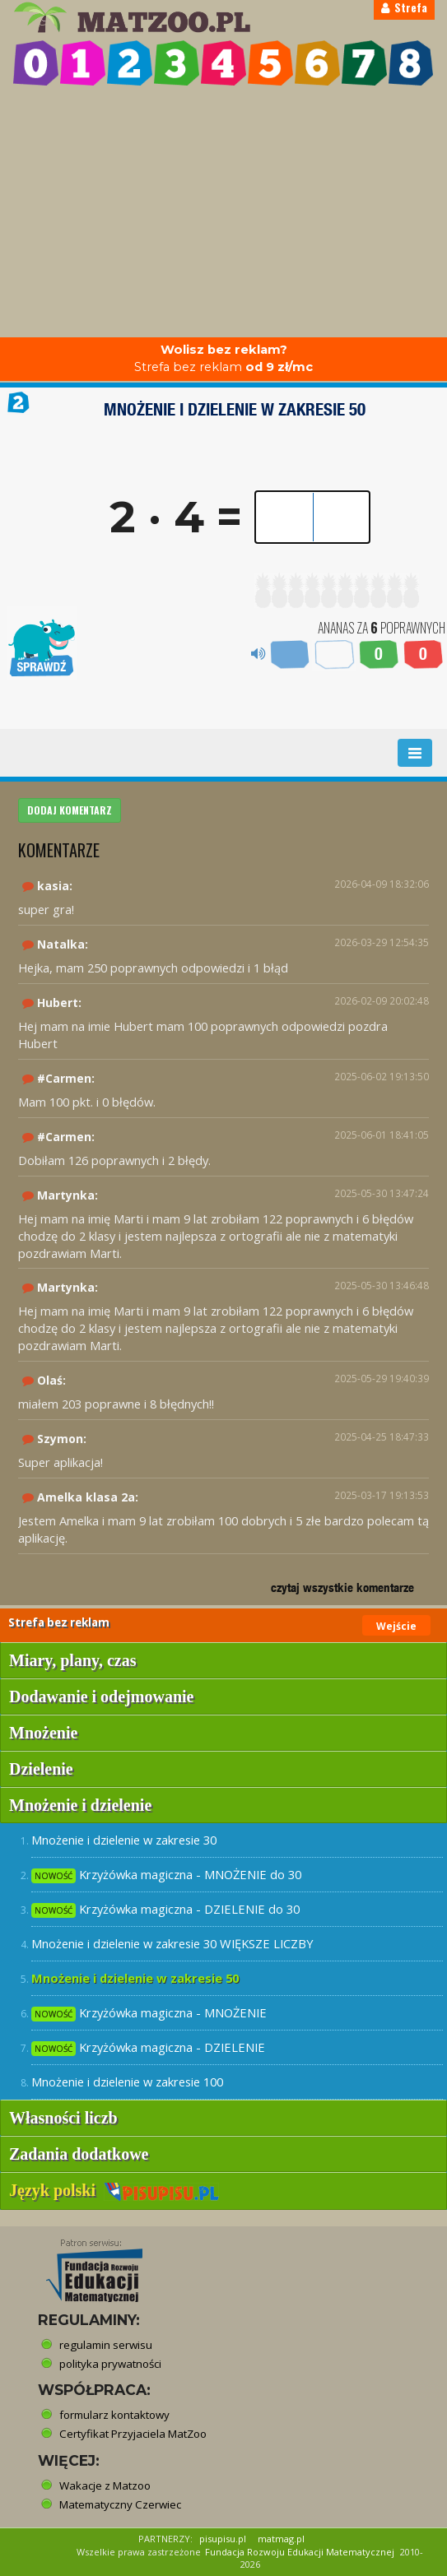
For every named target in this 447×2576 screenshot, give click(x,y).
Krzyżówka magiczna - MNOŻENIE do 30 (166, 1874)
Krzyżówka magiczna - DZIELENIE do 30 (165, 1909)
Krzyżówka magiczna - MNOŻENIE (149, 2012)
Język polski (114, 2190)
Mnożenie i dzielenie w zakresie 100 (127, 2081)
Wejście (396, 1626)
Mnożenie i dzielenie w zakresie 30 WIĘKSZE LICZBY (172, 1943)
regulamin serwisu (105, 2344)
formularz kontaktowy (114, 2414)
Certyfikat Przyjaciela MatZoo (133, 2433)
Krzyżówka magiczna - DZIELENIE (148, 2047)
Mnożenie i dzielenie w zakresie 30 (124, 1839)
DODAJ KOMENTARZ (69, 810)
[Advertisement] (223, 214)
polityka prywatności (110, 2363)
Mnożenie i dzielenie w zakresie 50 (135, 1978)
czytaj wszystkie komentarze (342, 1587)
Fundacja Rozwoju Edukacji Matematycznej (299, 2552)
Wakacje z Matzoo (105, 2485)
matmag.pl (281, 2538)
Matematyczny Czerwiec (120, 2504)
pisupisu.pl (222, 2538)
